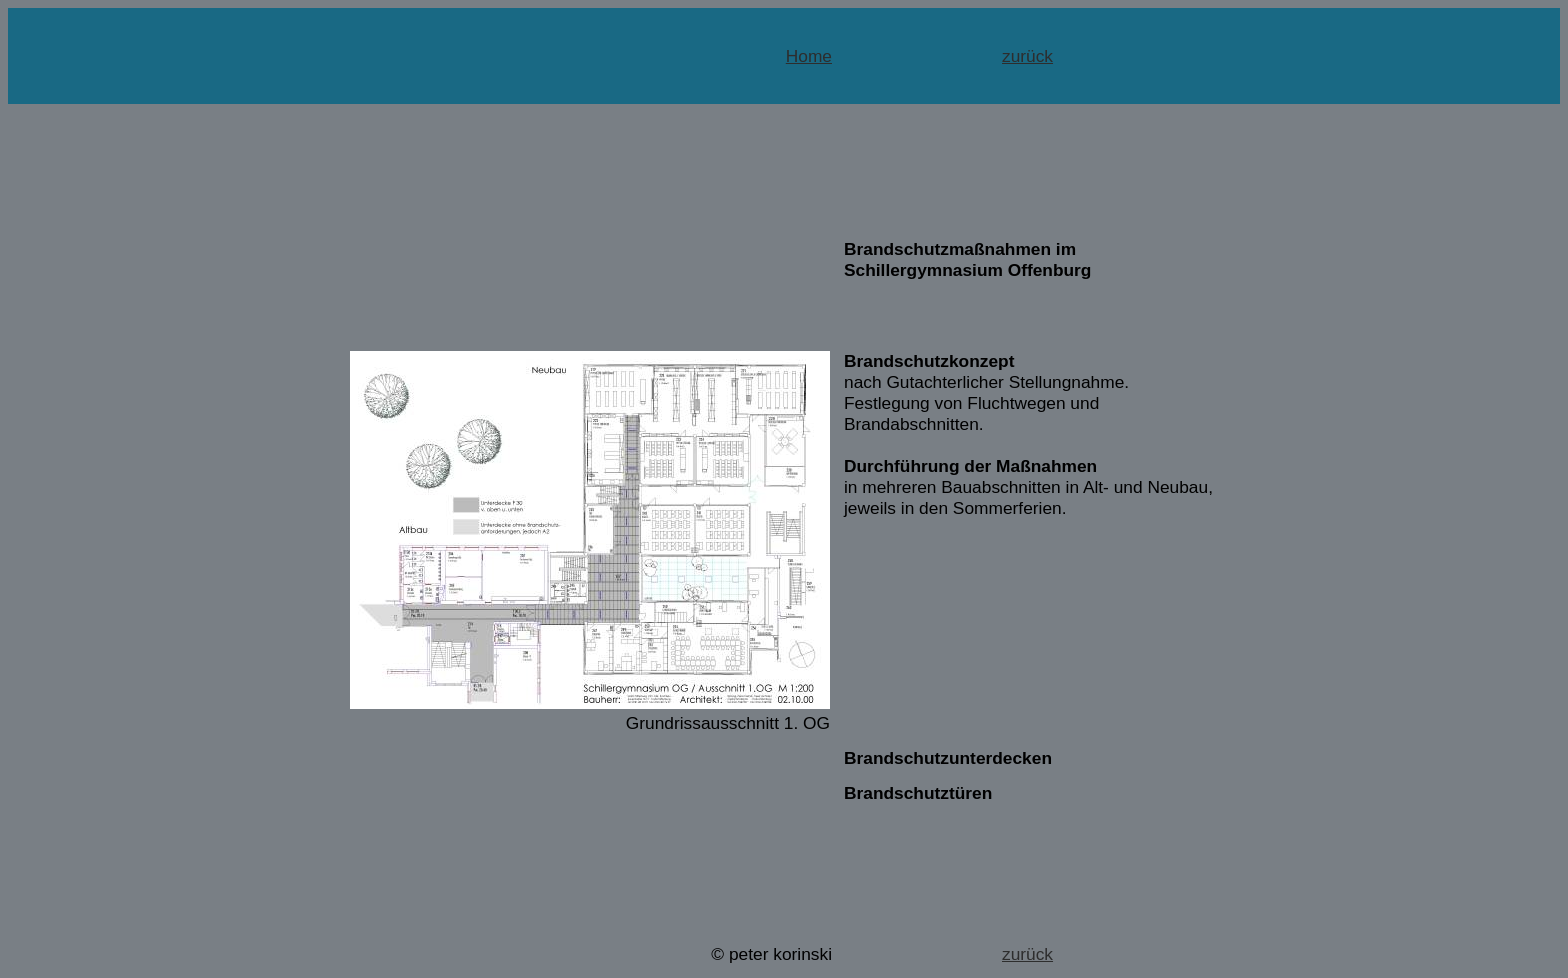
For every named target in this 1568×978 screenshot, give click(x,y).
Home (809, 56)
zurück (1027, 56)
